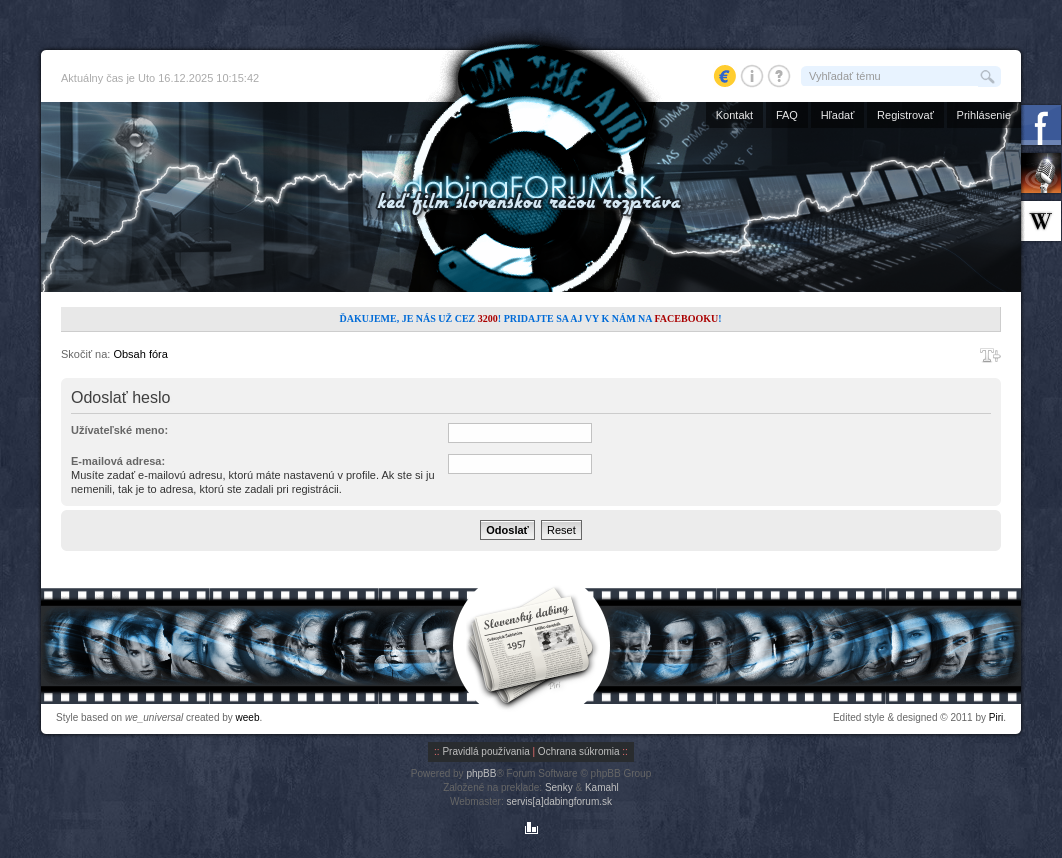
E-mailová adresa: (118, 461)
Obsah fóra (140, 354)
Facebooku (686, 318)
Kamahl (602, 787)
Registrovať (905, 115)
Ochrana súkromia (579, 751)
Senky (559, 787)
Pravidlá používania (485, 751)
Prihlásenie (984, 115)
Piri (996, 717)
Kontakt (734, 115)
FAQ (787, 115)
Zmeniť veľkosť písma (990, 355)
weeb (248, 717)
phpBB (481, 773)
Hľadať (838, 115)
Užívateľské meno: (119, 430)
